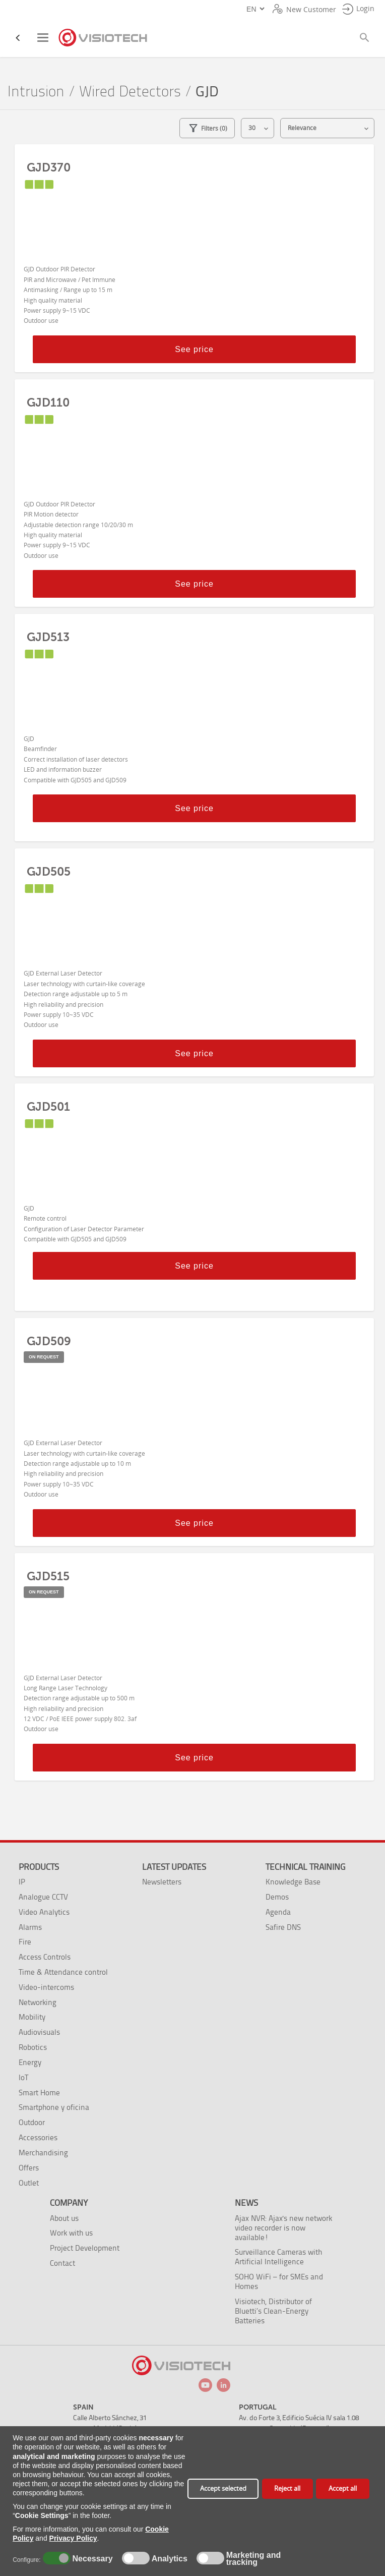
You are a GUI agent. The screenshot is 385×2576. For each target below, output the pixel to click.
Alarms (30, 1927)
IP (22, 1881)
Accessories (38, 2137)
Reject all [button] (287, 2488)
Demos (277, 1897)
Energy (30, 2062)
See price (194, 349)
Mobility (32, 2017)
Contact (62, 2263)
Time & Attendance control (63, 1972)
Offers (29, 2167)
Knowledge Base (293, 1881)
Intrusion (36, 91)
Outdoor (32, 2122)
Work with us (71, 2233)
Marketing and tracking (253, 2559)
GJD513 (48, 637)
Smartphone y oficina (54, 2107)
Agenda (278, 1912)
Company (69, 2203)
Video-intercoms (46, 1987)
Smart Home (39, 2092)
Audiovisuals (39, 2032)
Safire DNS (283, 1927)
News (246, 2203)
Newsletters (161, 1881)
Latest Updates (174, 1867)
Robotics (33, 2047)
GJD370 (49, 167)
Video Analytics (44, 1912)
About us (64, 2218)
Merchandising (43, 2152)
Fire (25, 1942)
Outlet (29, 2183)
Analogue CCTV (43, 1897)
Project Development (84, 2248)
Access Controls (45, 1957)
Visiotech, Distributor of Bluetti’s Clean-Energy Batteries (273, 2311)
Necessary (91, 2558)
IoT (23, 2077)
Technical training (305, 1867)
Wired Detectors (130, 91)
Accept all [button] (343, 2488)
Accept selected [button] (223, 2488)
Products (39, 1867)
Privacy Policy (73, 2538)
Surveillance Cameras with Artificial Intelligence (278, 2256)
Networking (37, 2002)
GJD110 (48, 402)
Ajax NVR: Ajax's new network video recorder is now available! (283, 2227)
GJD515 (48, 1576)
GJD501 (48, 1107)
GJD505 (49, 872)
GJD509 (49, 1341)
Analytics (168, 2558)
